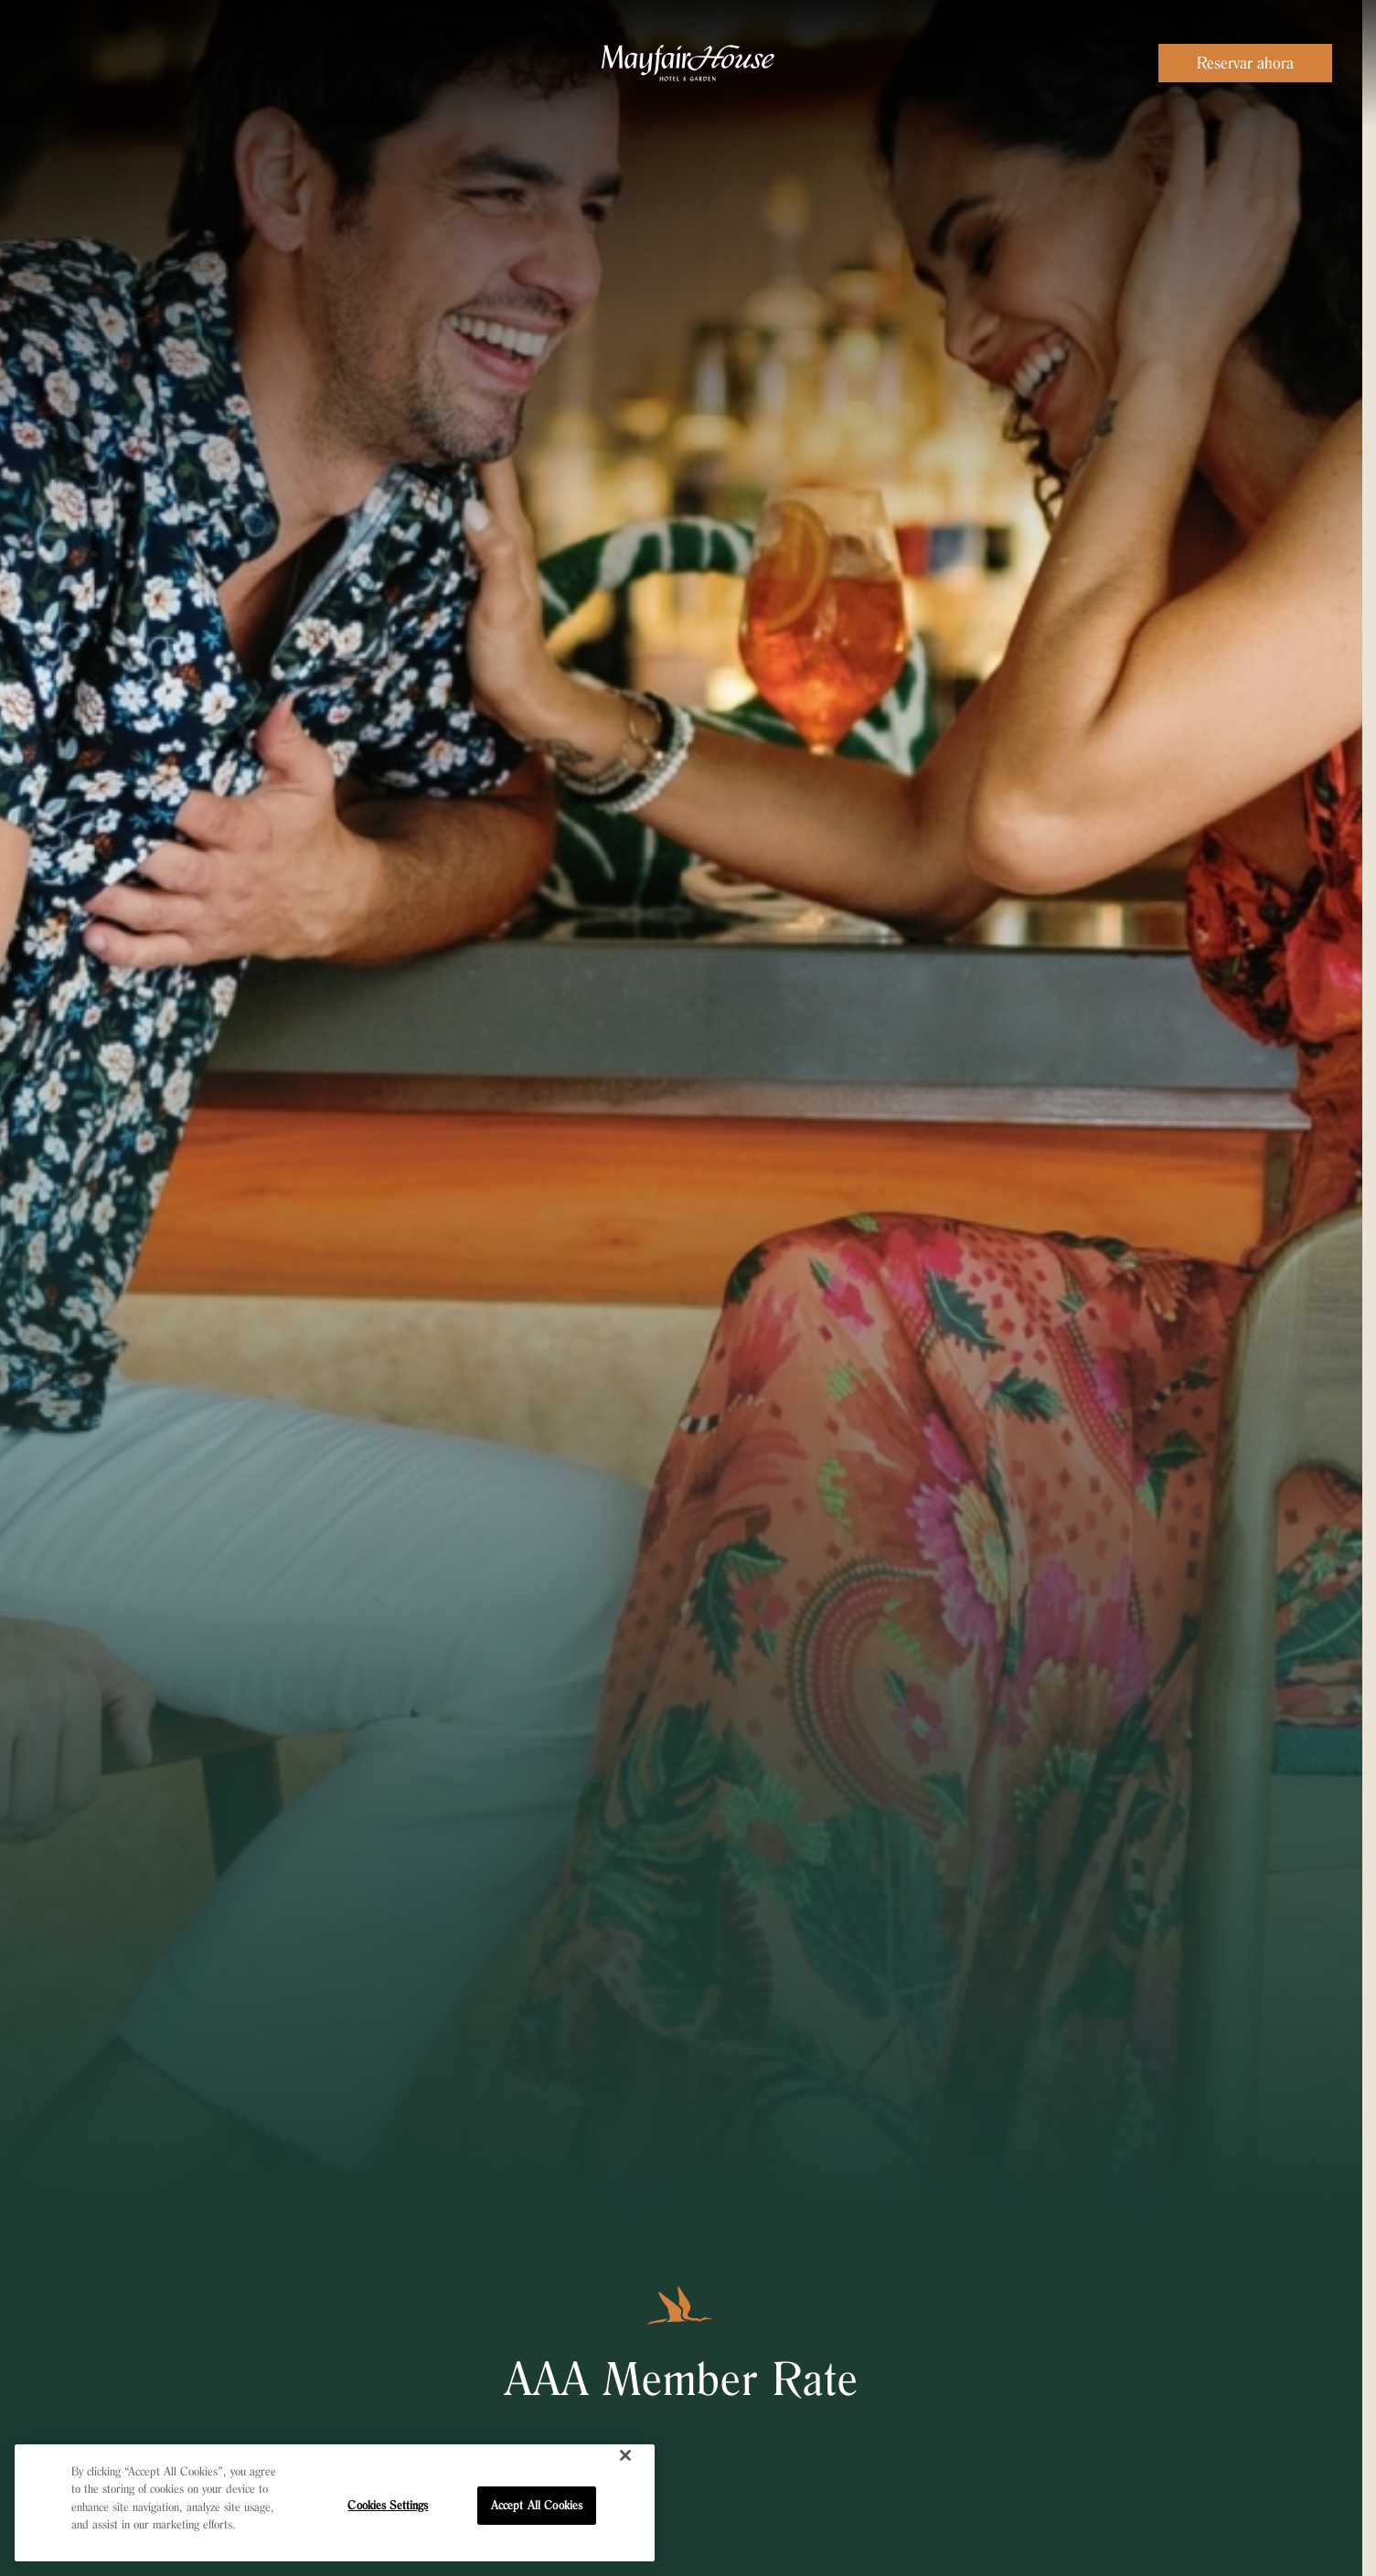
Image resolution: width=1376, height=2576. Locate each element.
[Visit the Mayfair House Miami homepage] (688, 63)
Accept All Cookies (536, 2504)
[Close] (625, 2455)
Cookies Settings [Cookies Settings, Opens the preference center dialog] (387, 2504)
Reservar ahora (1245, 62)
